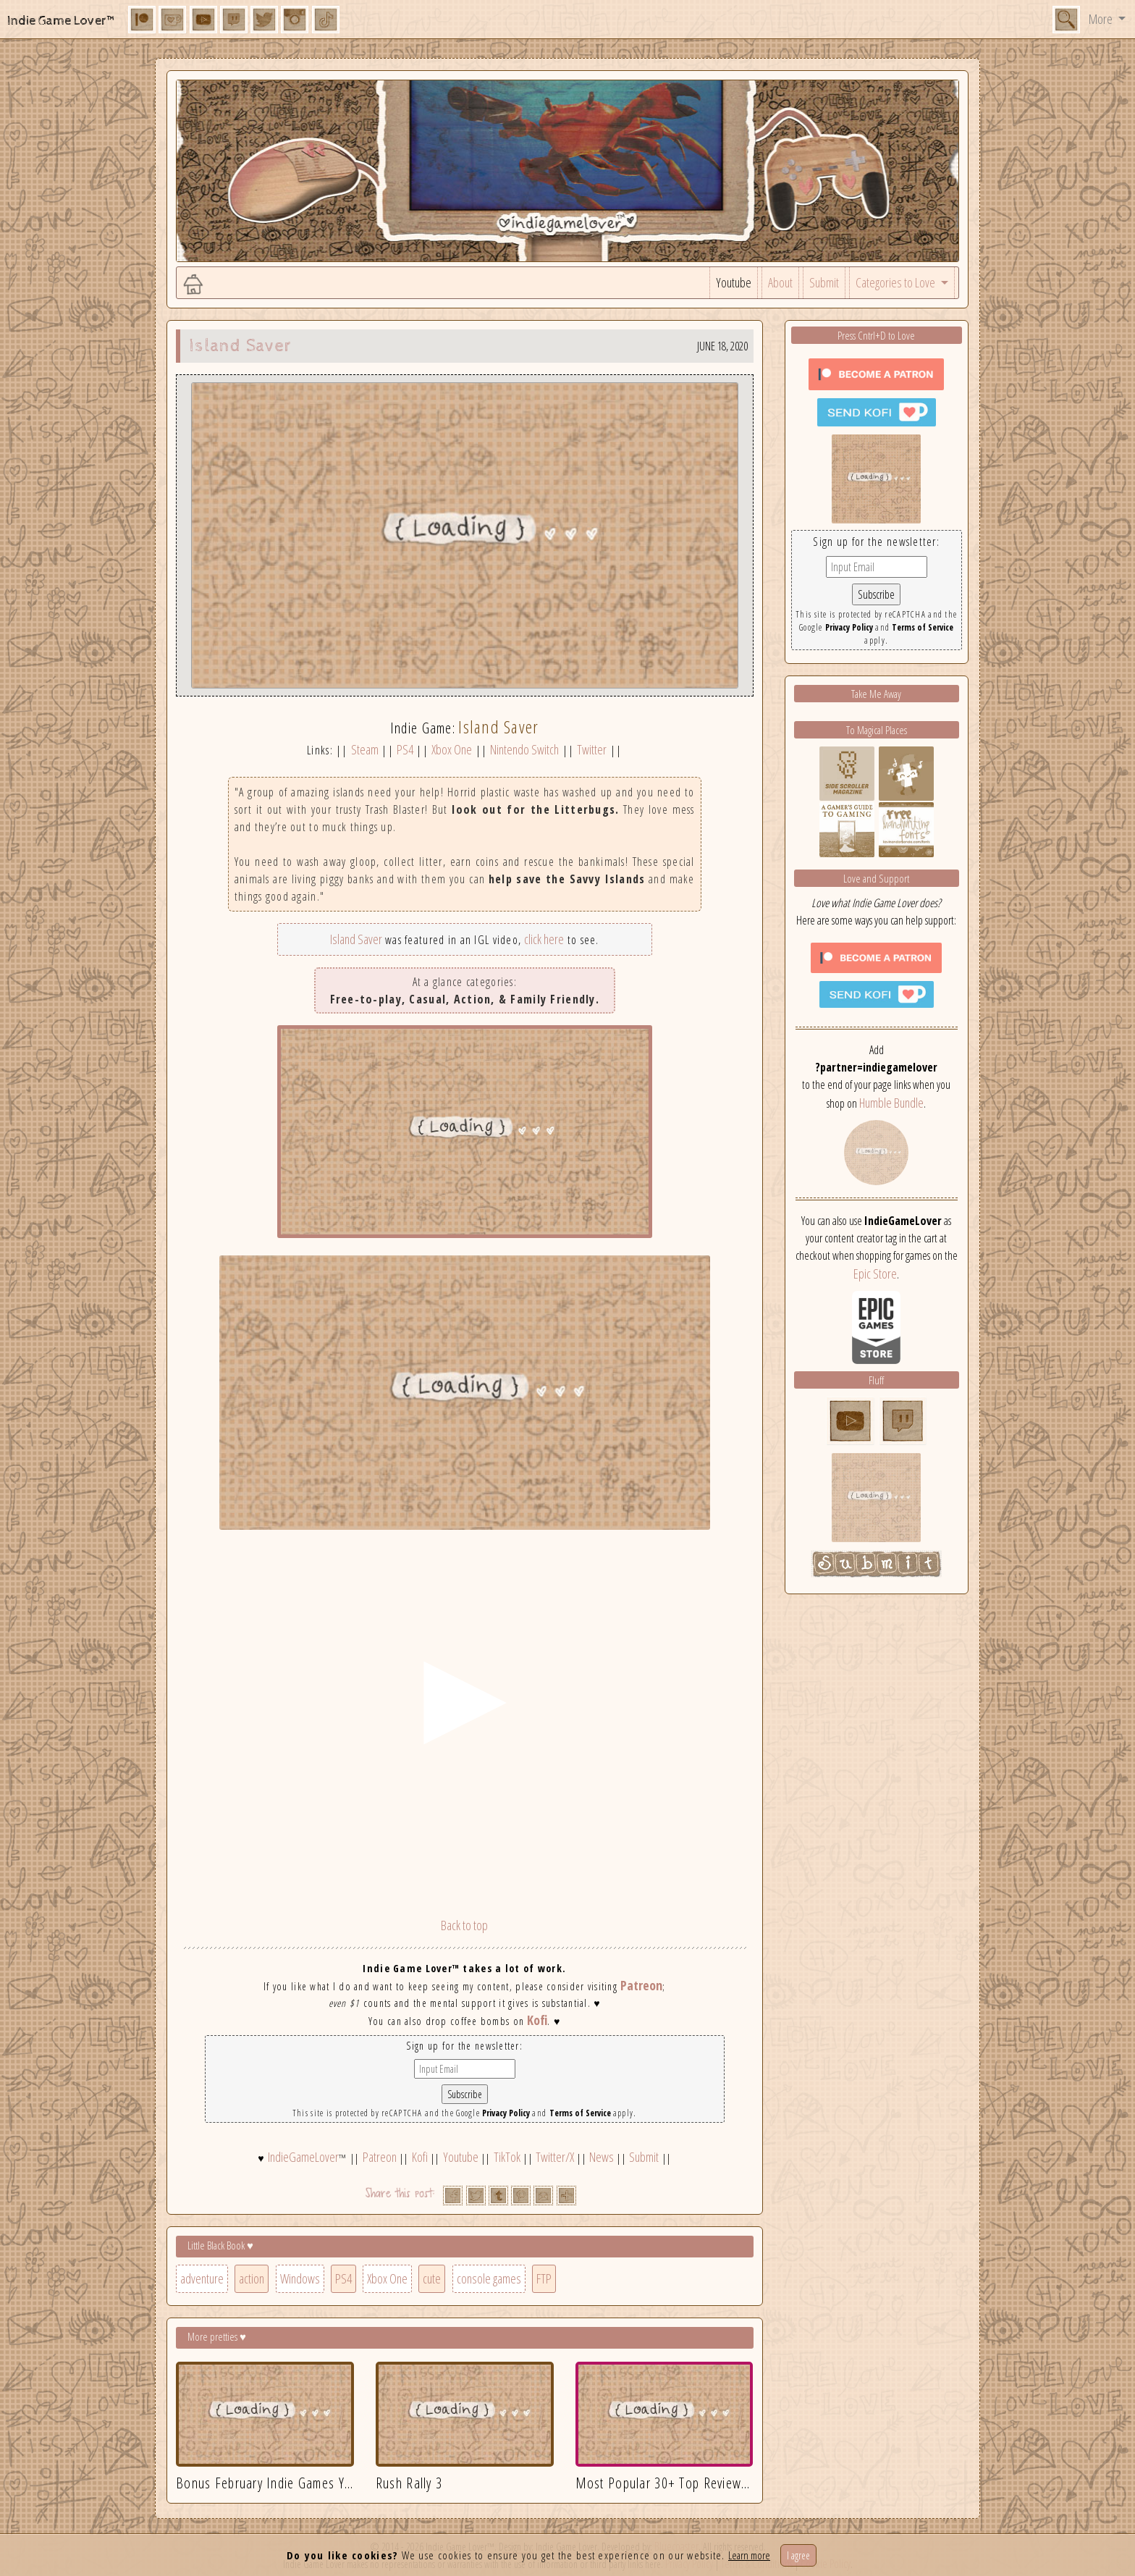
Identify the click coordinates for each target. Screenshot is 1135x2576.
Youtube (733, 282)
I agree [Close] (798, 2555)
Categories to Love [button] (896, 282)
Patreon (641, 1985)
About (780, 282)
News (601, 2156)
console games (489, 2278)
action (251, 2278)
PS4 (405, 749)
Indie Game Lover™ (62, 20)
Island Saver (356, 939)
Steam (365, 749)
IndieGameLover (303, 2156)
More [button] (1102, 19)
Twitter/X (555, 2156)
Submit (824, 282)
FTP (544, 2278)
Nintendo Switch (524, 749)
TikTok (507, 2156)
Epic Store (875, 1273)
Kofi (537, 2020)
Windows (300, 2278)
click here (544, 939)
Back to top (464, 1925)
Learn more (749, 2555)
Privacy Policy (506, 2113)
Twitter (592, 749)
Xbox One (451, 749)
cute (432, 2278)
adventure (202, 2278)
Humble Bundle (891, 1102)
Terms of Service (580, 2113)
